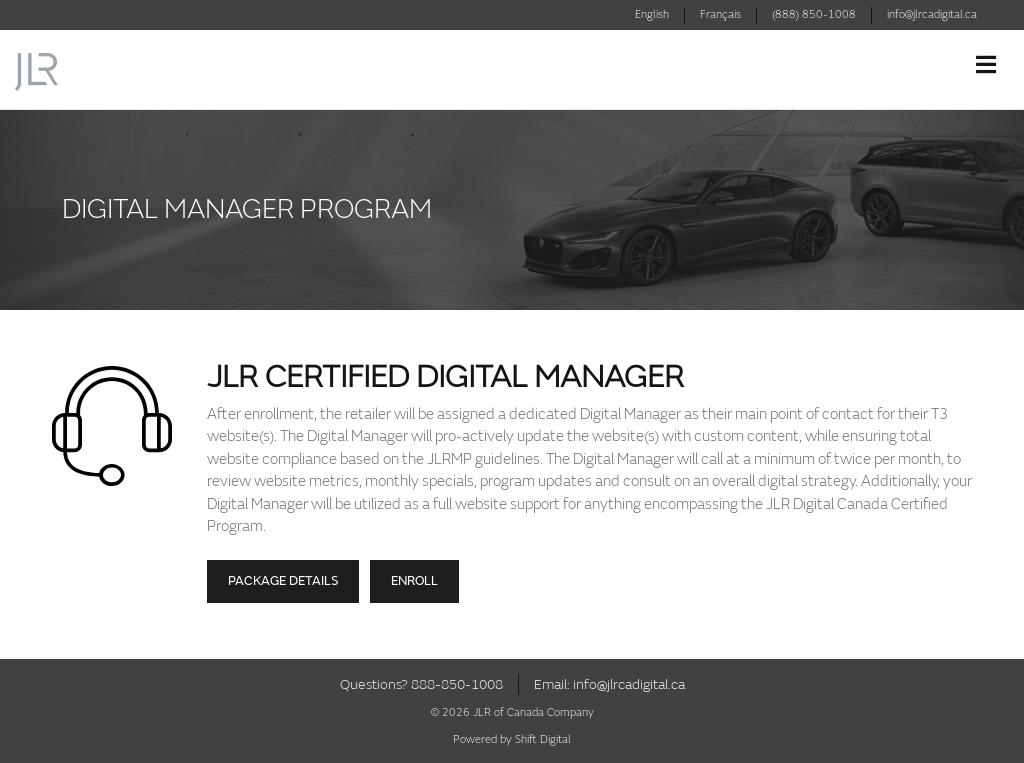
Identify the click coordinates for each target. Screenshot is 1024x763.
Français (720, 14)
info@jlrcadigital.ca (932, 14)
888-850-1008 (457, 684)
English (652, 14)
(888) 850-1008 (814, 14)
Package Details (283, 581)
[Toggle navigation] (986, 65)
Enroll (414, 581)
